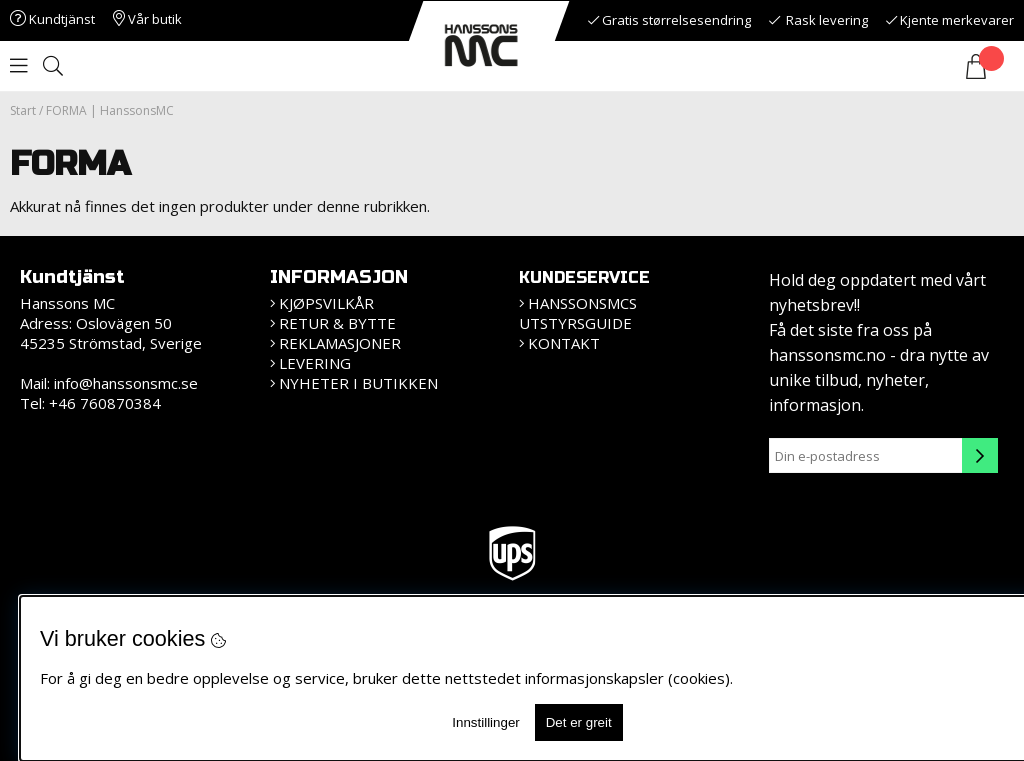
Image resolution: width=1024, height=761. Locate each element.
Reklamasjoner (340, 343)
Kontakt (564, 343)
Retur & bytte (337, 323)
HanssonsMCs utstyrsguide (578, 313)
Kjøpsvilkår (326, 303)
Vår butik (147, 19)
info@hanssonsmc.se (126, 383)
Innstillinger (485, 722)
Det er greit (579, 722)
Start (23, 110)
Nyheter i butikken (358, 383)
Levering (315, 363)
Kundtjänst (52, 19)
